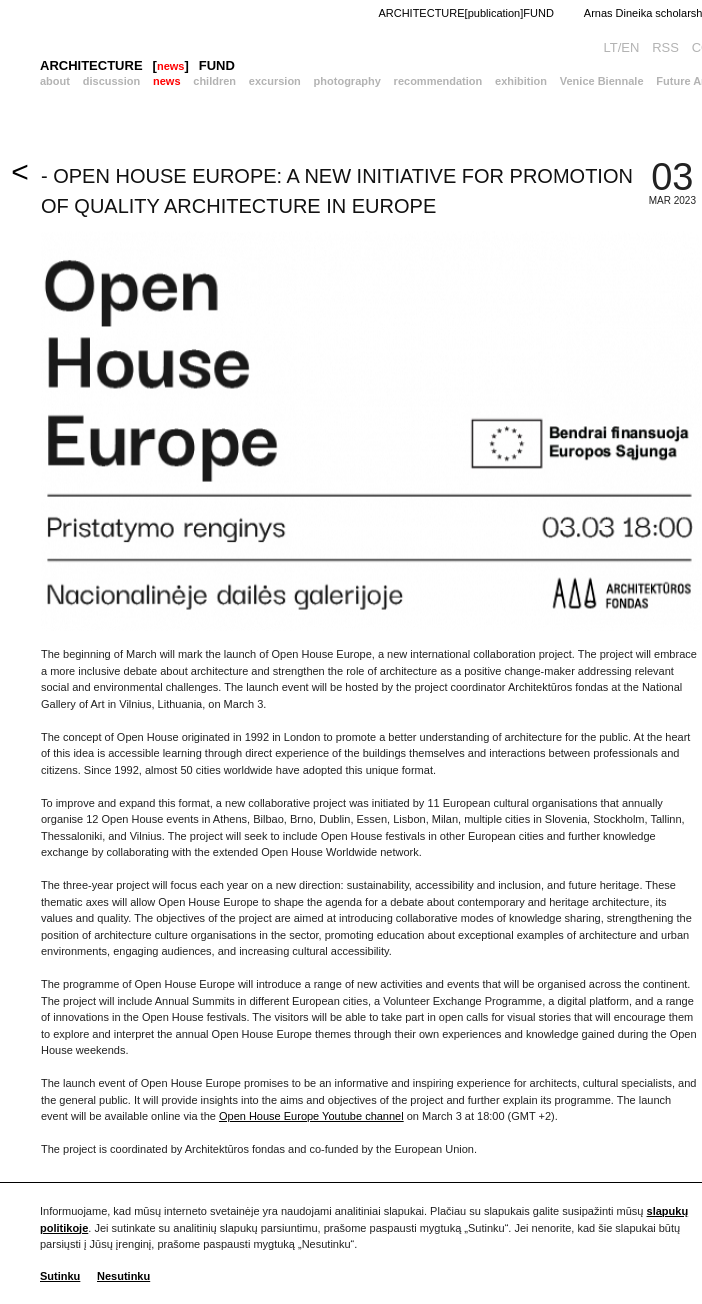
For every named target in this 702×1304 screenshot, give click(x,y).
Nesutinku (123, 1276)
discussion (111, 81)
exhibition (521, 81)
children (214, 81)
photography (347, 81)
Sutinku (60, 1276)
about (55, 81)
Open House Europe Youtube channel (311, 1116)
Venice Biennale (602, 81)
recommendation (438, 81)
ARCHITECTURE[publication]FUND (465, 13)
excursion (275, 81)
